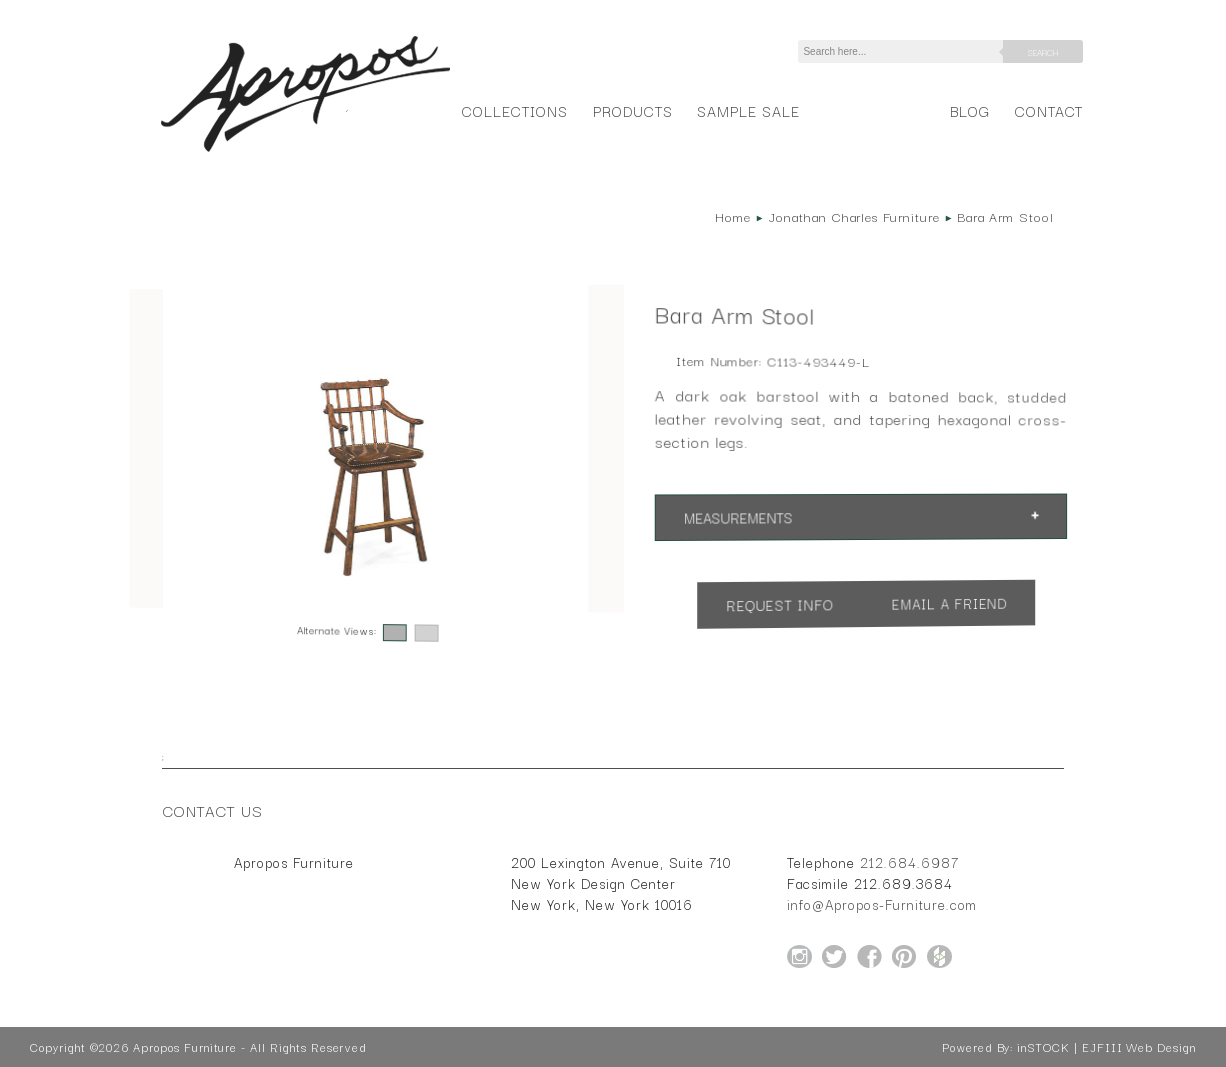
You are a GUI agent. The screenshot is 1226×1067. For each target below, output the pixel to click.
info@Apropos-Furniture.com (882, 904)
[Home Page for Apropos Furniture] (305, 152)
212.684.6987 (909, 862)
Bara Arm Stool (1005, 216)
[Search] (904, 51)
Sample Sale (748, 110)
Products (633, 110)
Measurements (738, 517)
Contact (1049, 110)
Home (733, 216)
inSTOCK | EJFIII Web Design (1106, 1047)
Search (1043, 52)
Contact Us (213, 810)
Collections (514, 110)
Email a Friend (949, 602)
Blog (970, 110)
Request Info (780, 604)
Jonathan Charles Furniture (854, 216)
